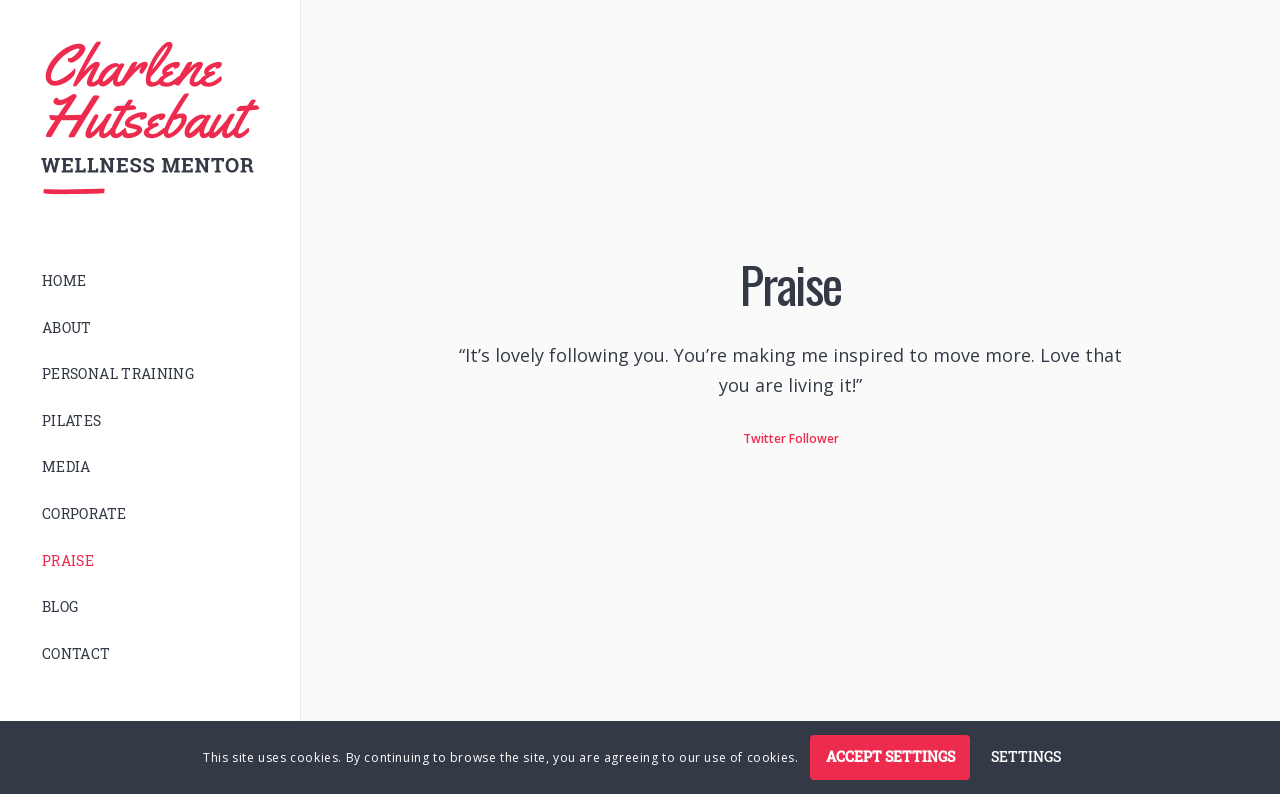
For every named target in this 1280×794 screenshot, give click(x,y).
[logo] (150, 118)
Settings (1026, 756)
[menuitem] (150, 281)
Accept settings (890, 756)
